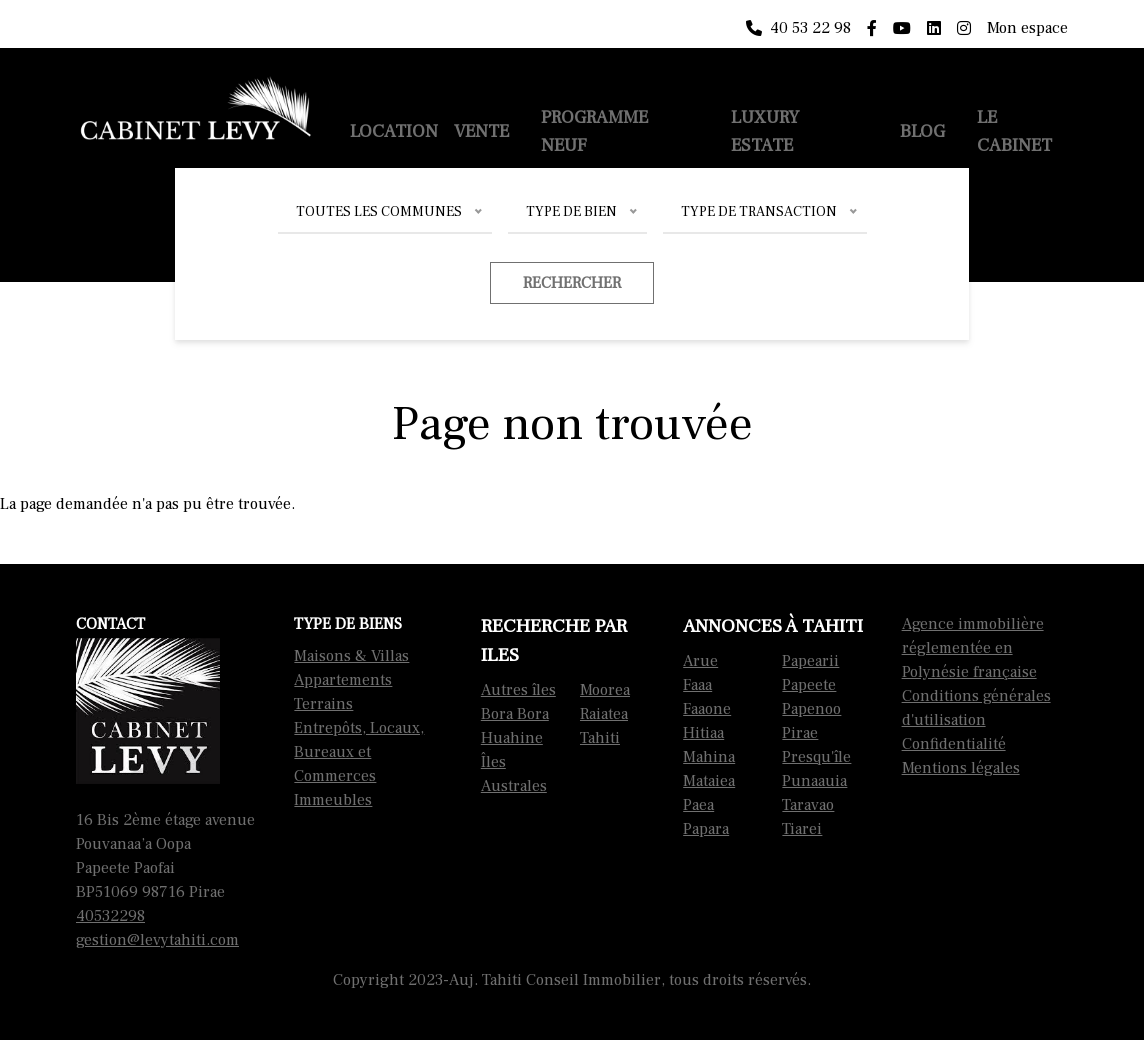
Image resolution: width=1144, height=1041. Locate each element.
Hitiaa (703, 733)
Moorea (605, 690)
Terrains (323, 704)
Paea (698, 805)
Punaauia (814, 781)
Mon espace (1027, 28)
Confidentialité (954, 744)
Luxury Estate (765, 131)
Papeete (809, 685)
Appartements (343, 680)
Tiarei (802, 829)
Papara (706, 829)
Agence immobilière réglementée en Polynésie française (973, 648)
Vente (481, 131)
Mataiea (709, 781)
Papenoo (811, 709)
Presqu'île (816, 757)
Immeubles (333, 800)
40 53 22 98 (798, 28)
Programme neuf (594, 131)
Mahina (709, 757)
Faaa (697, 685)
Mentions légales (961, 768)
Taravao (808, 805)
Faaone (707, 709)
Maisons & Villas (351, 656)
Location (394, 131)
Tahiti (600, 738)
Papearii (810, 661)
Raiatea (604, 714)
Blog (922, 131)
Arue (700, 661)
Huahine (512, 738)
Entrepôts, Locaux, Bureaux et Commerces (359, 752)
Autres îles (518, 690)
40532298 (110, 916)
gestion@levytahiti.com (157, 940)
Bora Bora (515, 714)
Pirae (800, 733)
